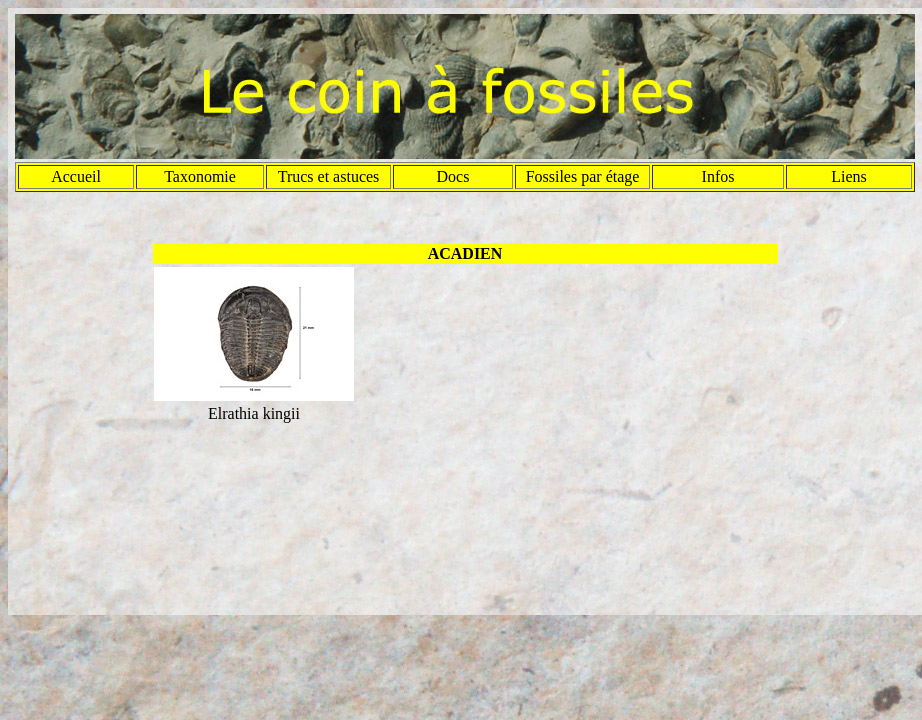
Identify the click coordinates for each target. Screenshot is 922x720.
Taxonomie (200, 176)
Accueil (76, 176)
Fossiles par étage (583, 176)
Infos (718, 176)
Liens (849, 176)
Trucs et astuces (329, 176)
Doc (450, 176)
